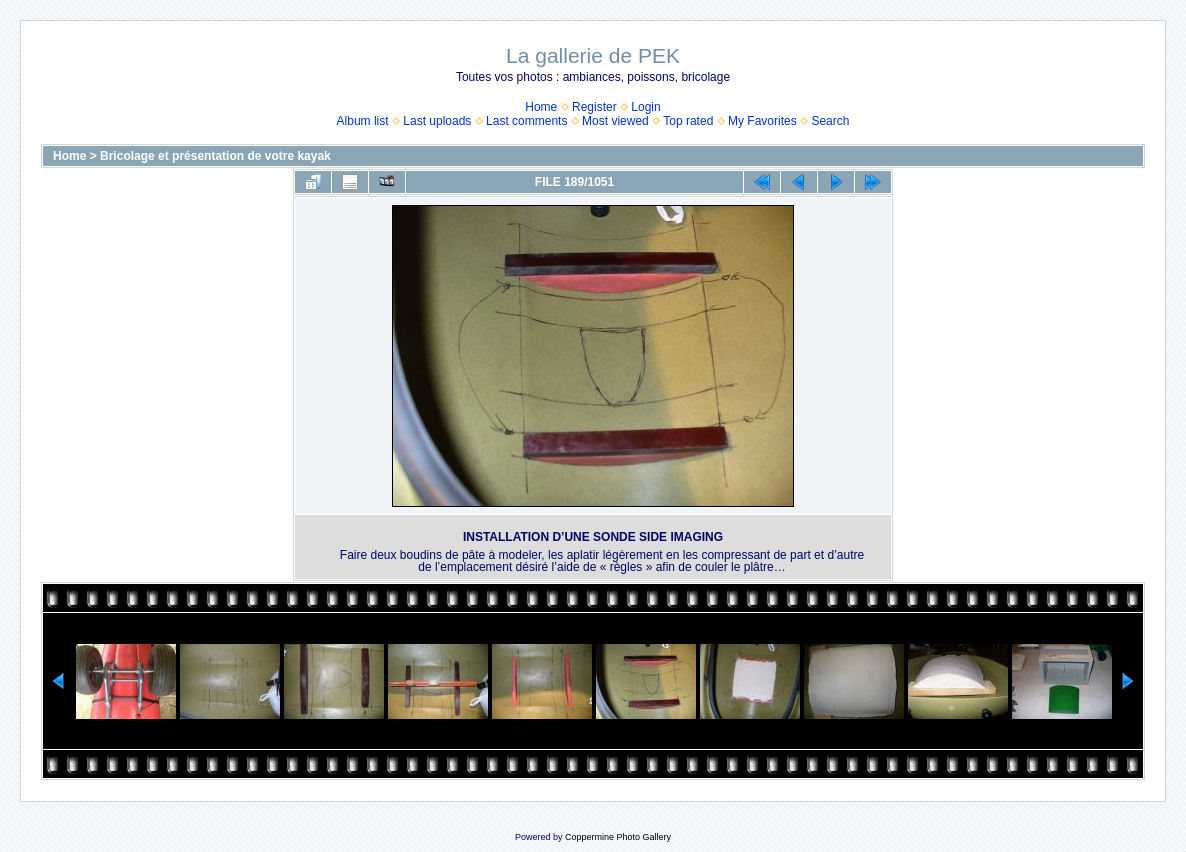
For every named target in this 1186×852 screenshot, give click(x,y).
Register (594, 107)
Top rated (688, 121)
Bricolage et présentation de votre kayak (215, 156)
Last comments (526, 121)
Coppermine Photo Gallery (618, 837)
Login (645, 107)
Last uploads (437, 121)
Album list (363, 121)
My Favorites (762, 121)
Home (541, 107)
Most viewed (615, 121)
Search (830, 121)
